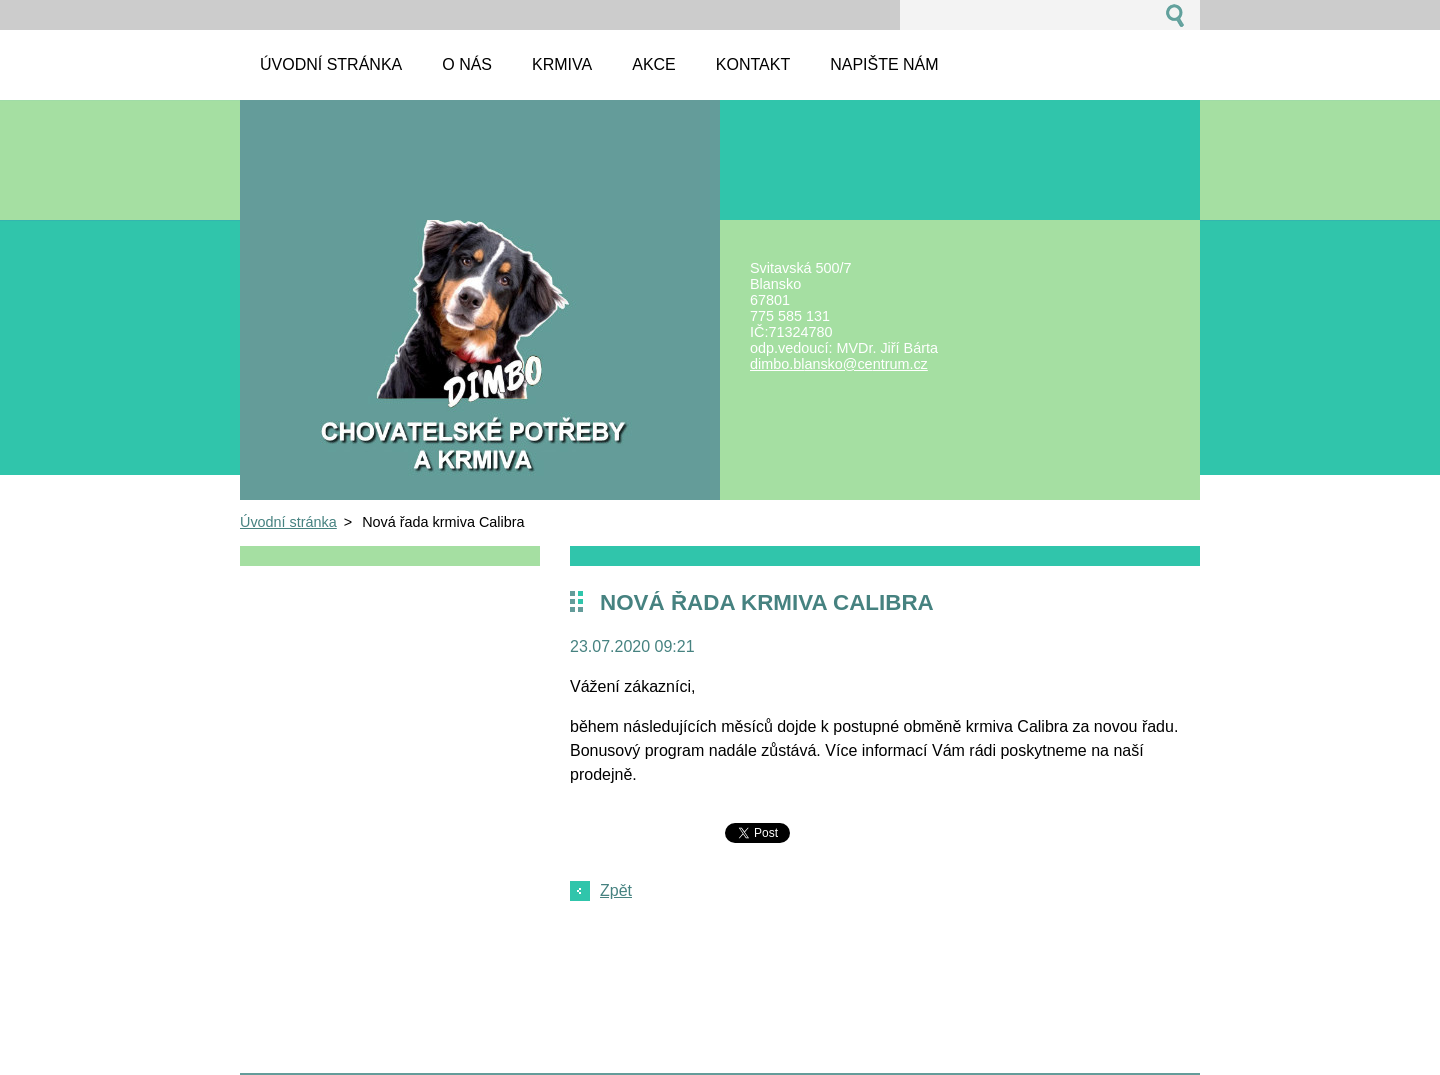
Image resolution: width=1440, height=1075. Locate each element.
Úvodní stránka (288, 522)
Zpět (616, 890)
